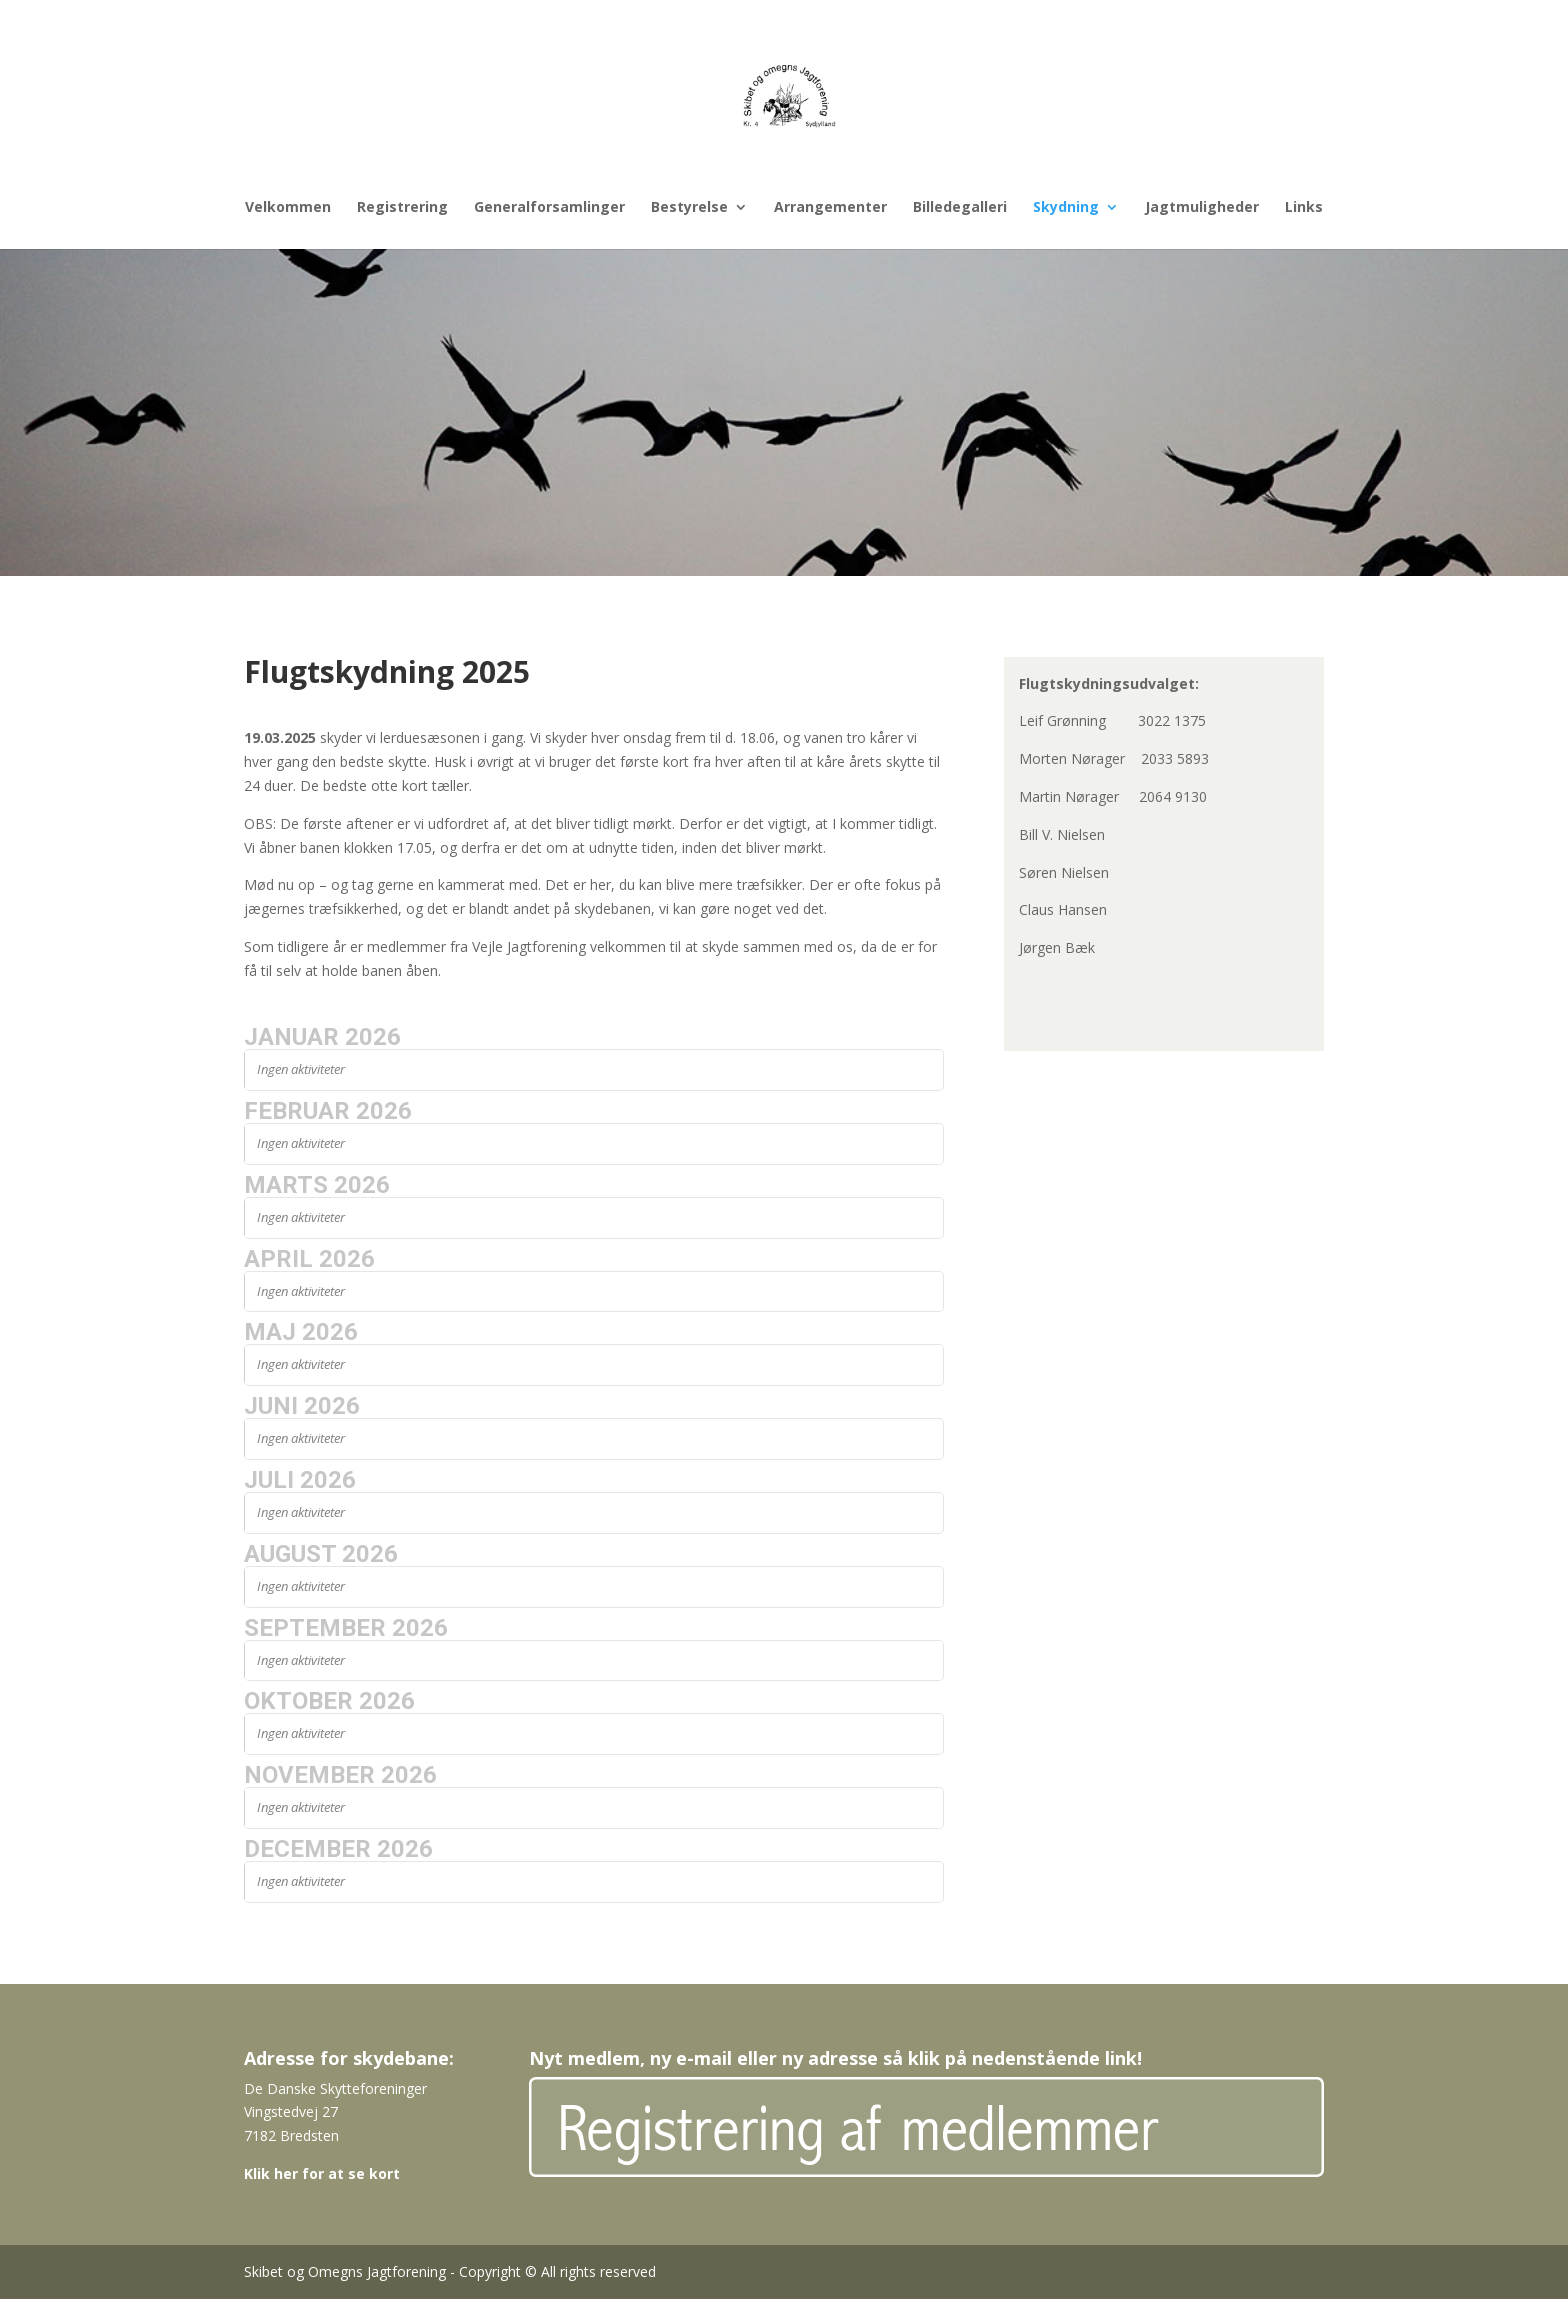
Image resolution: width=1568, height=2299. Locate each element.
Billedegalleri (960, 208)
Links (1304, 208)
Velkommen (288, 208)
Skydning (1066, 208)
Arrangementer (830, 208)
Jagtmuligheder (1202, 208)
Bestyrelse (689, 208)
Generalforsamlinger (549, 208)
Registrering (402, 208)
